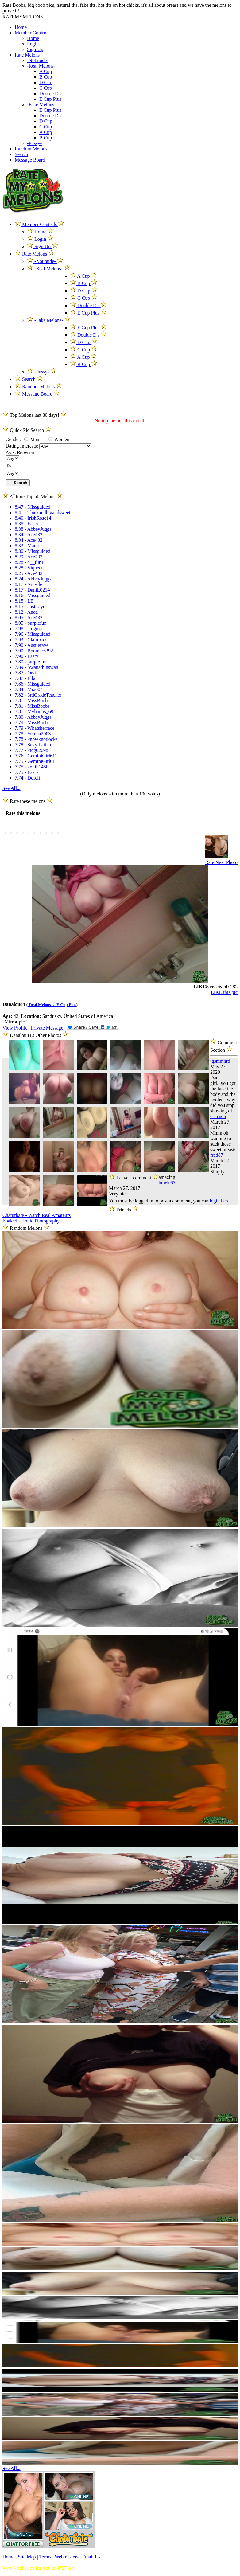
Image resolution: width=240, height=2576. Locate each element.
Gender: (14, 439)
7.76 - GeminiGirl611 (36, 755)
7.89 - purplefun (31, 661)
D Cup (45, 82)
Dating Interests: (22, 445)
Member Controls (32, 32)
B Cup (45, 77)
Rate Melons (27, 54)
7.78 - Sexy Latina (33, 744)
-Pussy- (34, 143)
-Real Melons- (41, 65)
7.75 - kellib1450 (31, 766)
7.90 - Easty (26, 656)
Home (21, 27)
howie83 (167, 1182)
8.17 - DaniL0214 (32, 589)
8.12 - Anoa (26, 612)
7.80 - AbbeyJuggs (33, 717)
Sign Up (35, 49)
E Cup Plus (50, 99)
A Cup (45, 71)
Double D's (50, 93)
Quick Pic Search (26, 430)
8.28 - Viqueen (29, 567)
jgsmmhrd (220, 1061)
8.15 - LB (24, 601)
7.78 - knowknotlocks (36, 739)
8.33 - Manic (27, 545)
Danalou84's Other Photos (36, 1035)
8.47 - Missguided (32, 507)
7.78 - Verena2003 (33, 733)
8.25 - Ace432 (28, 573)
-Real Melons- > (42, 1004)
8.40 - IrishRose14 (33, 518)
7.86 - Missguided (32, 683)
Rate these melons (27, 801)
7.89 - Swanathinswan (36, 667)
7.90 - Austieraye (31, 645)
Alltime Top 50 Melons (32, 496)
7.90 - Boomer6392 (34, 650)
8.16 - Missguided (32, 595)
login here (219, 1200)
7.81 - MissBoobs (32, 700)
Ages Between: (20, 452)
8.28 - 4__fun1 (29, 562)
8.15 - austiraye (30, 606)
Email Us (91, 2556)
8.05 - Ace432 (28, 617)
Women (58, 439)
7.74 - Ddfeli (27, 777)
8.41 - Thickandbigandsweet (42, 512)
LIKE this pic (224, 992)
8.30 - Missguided (32, 551)
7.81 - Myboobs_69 (34, 711)
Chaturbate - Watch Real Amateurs (36, 1215)
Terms (45, 2556)
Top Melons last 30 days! (34, 415)
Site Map (27, 2556)
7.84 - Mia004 (29, 689)
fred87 (216, 1155)
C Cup (45, 88)
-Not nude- (37, 60)
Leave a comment (134, 1176)
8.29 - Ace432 (28, 556)
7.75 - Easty (26, 772)
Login (33, 43)
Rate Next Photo (221, 862)
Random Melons (31, 148)
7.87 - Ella (25, 678)
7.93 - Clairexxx (31, 639)
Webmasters (67, 2556)
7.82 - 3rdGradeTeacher (38, 695)
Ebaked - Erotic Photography (31, 1220)
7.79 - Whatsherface (34, 728)
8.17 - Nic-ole (28, 584)
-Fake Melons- (41, 104)
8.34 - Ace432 (28, 534)
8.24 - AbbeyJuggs (33, 578)
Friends (123, 1209)
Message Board (30, 159)
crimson (218, 1116)
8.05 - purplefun (31, 623)
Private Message (47, 1027)
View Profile (14, 1027)
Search (21, 154)
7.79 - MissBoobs (32, 722)
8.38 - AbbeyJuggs (33, 529)
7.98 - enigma (28, 628)
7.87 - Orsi (25, 672)
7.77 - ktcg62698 (31, 750)
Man (31, 439)
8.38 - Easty (26, 523)
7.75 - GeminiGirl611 (36, 761)
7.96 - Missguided (32, 634)
